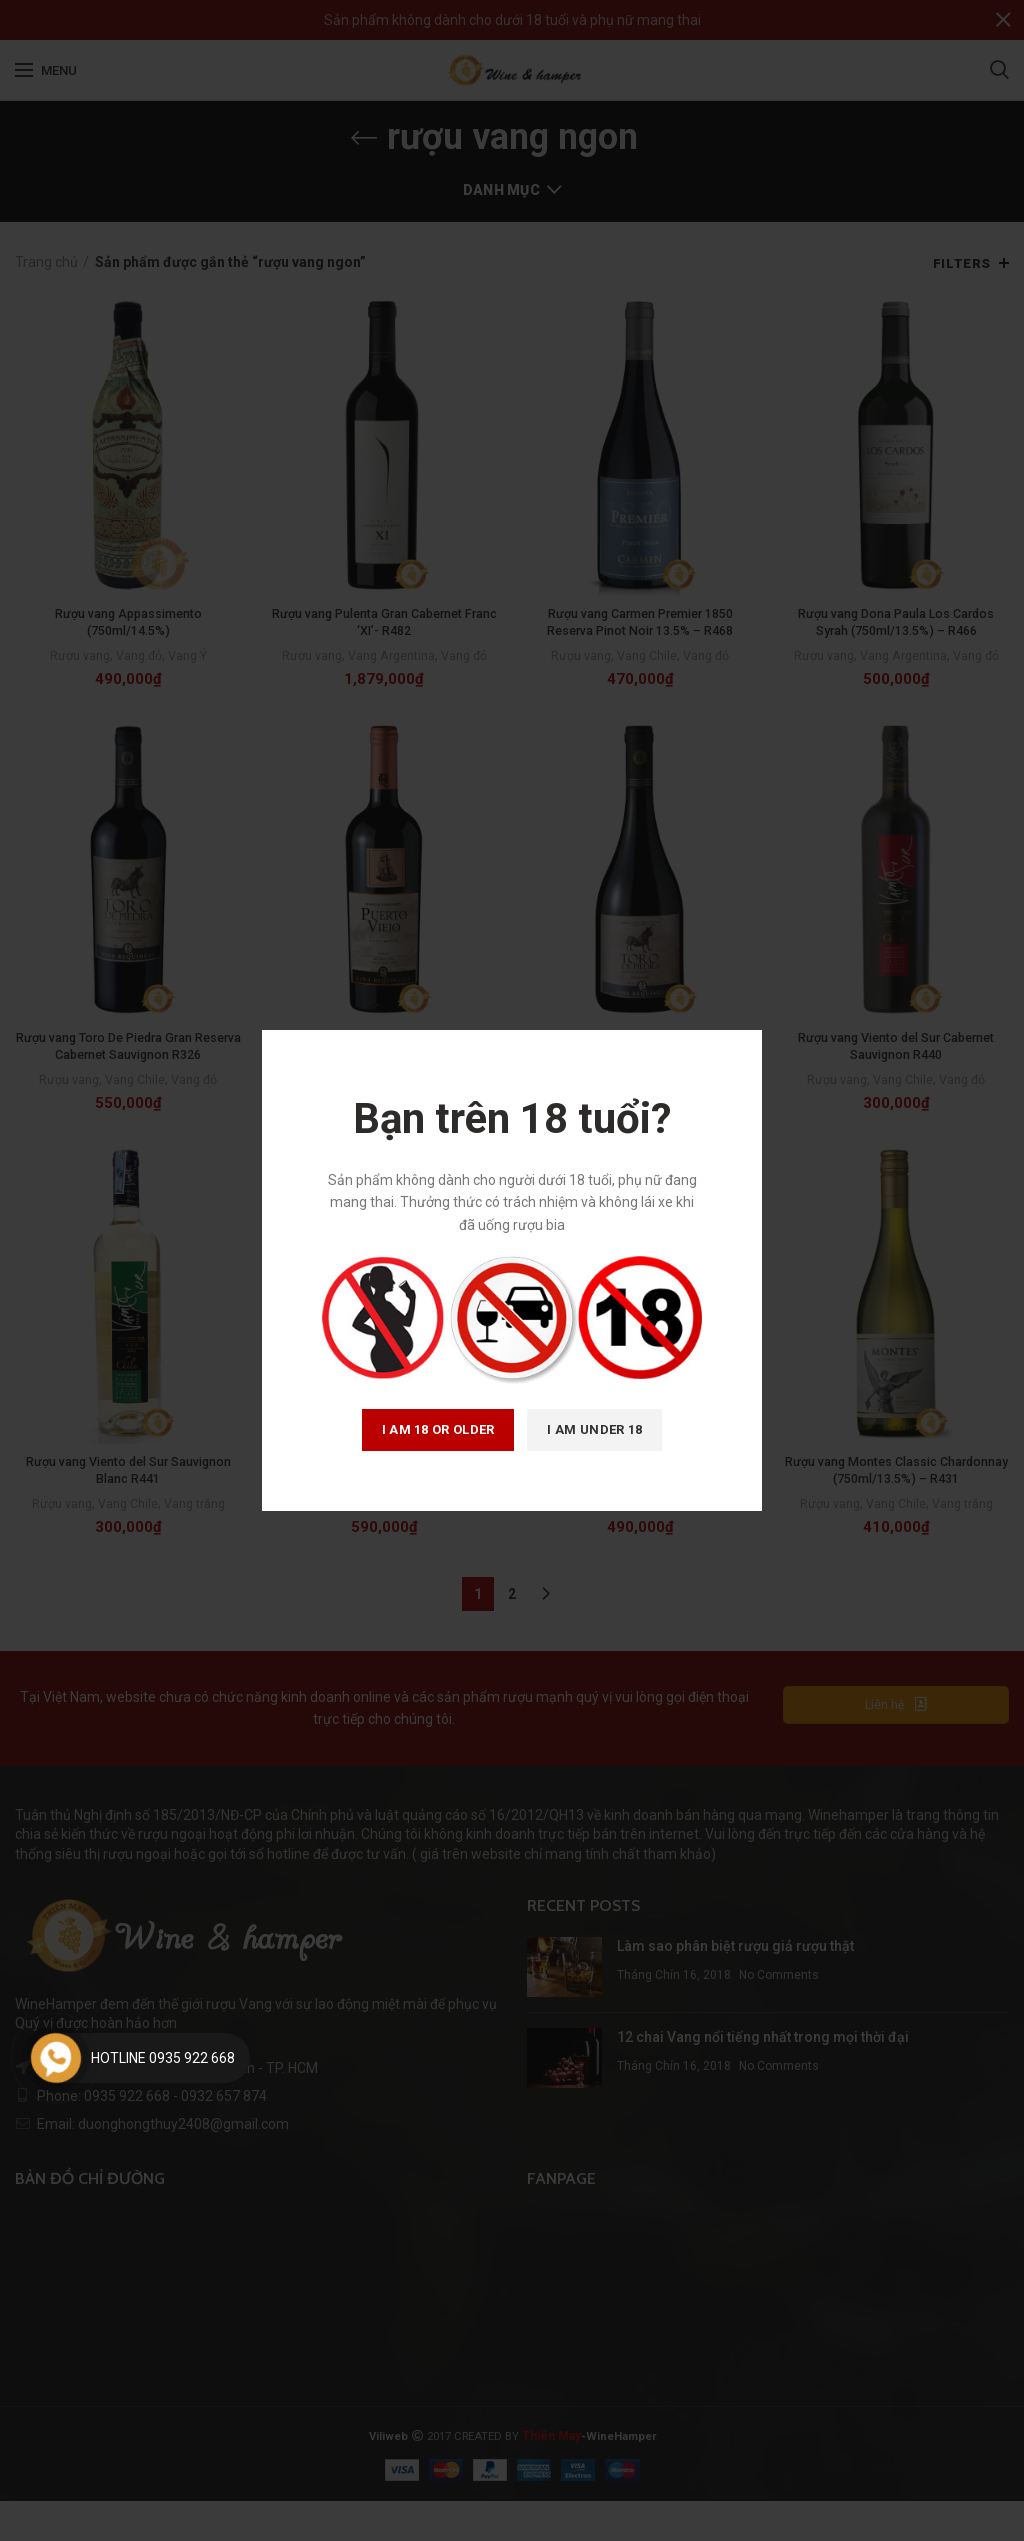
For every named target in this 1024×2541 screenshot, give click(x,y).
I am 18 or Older (438, 1429)
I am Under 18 (594, 1429)
